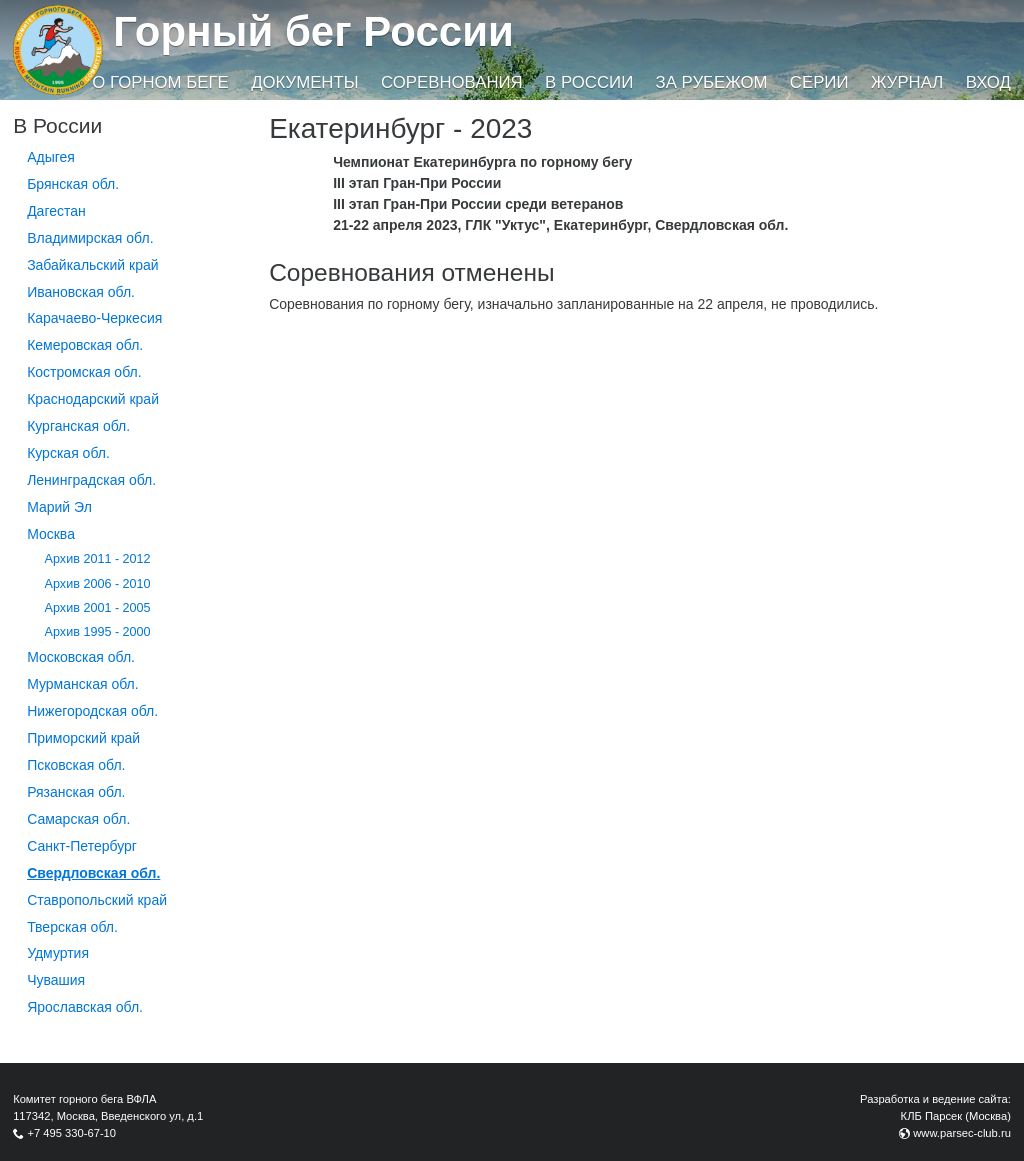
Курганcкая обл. (78, 426)
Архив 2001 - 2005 (98, 608)
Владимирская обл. (90, 238)
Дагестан (56, 211)
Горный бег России (313, 31)
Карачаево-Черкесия (94, 318)
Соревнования (452, 82)
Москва (51, 534)
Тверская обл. (72, 927)
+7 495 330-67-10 (71, 1133)
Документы (304, 82)
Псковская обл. (76, 765)
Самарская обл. (78, 819)
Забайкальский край (92, 265)
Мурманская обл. (83, 684)
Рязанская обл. (76, 792)
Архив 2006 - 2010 (98, 584)
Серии (819, 82)
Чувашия (56, 980)
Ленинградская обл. (91, 480)
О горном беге (160, 82)
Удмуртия (58, 953)
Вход (988, 82)
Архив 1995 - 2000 (98, 632)
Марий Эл (59, 507)
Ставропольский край (97, 900)
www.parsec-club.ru (962, 1133)
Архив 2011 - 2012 (98, 559)
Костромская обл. (84, 372)
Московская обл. (81, 657)
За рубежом (712, 82)
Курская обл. (68, 453)
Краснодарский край (93, 399)
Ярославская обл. (85, 1007)
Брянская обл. (73, 184)
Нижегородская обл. (92, 711)
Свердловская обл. (93, 873)
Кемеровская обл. (85, 345)
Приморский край (83, 738)
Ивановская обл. (81, 292)
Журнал (907, 82)
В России (589, 82)
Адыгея (51, 157)
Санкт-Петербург (82, 846)
